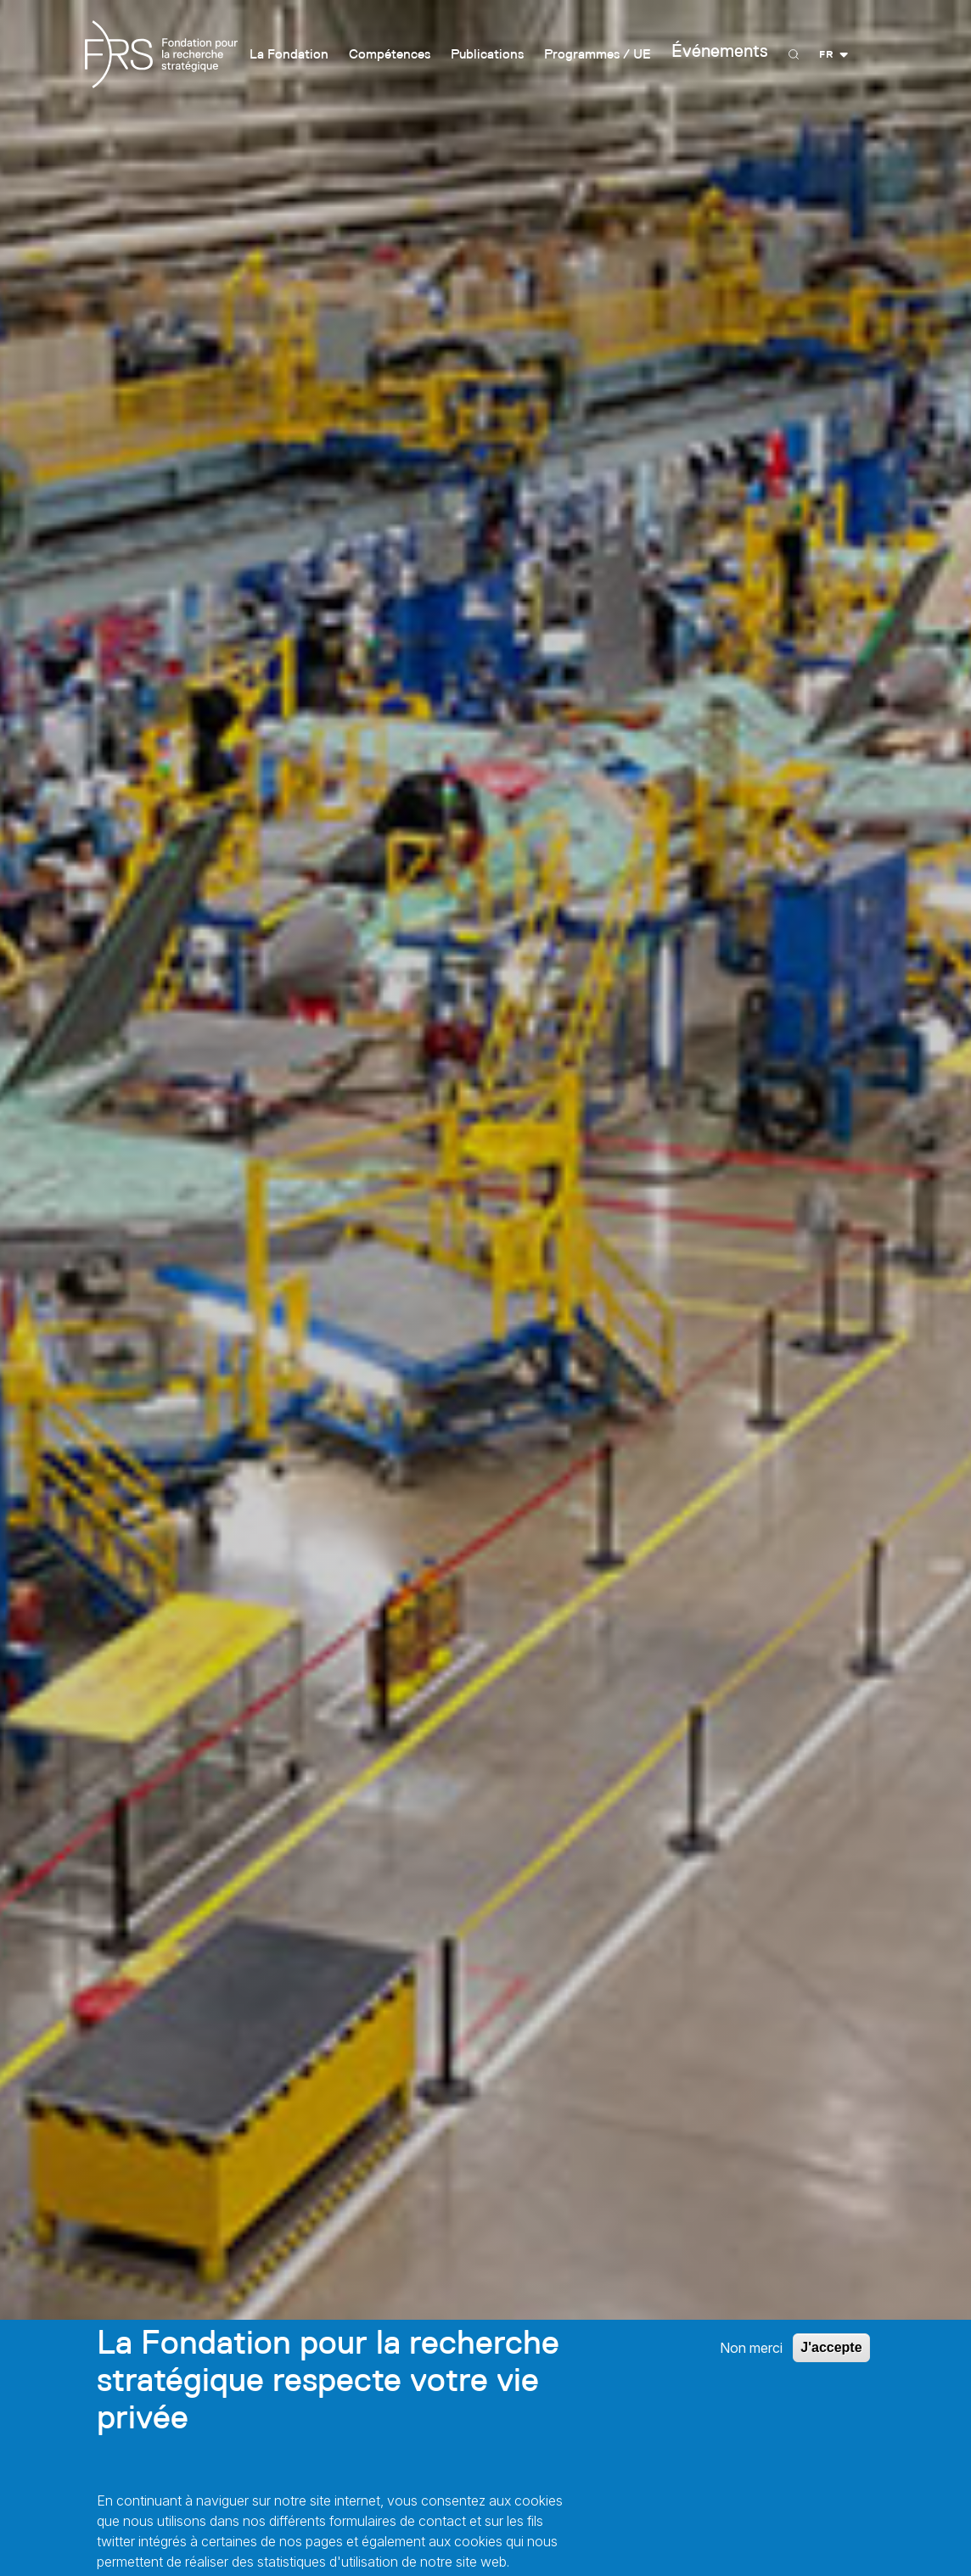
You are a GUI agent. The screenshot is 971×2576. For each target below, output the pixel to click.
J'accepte (831, 2360)
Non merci (751, 2360)
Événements (731, 54)
